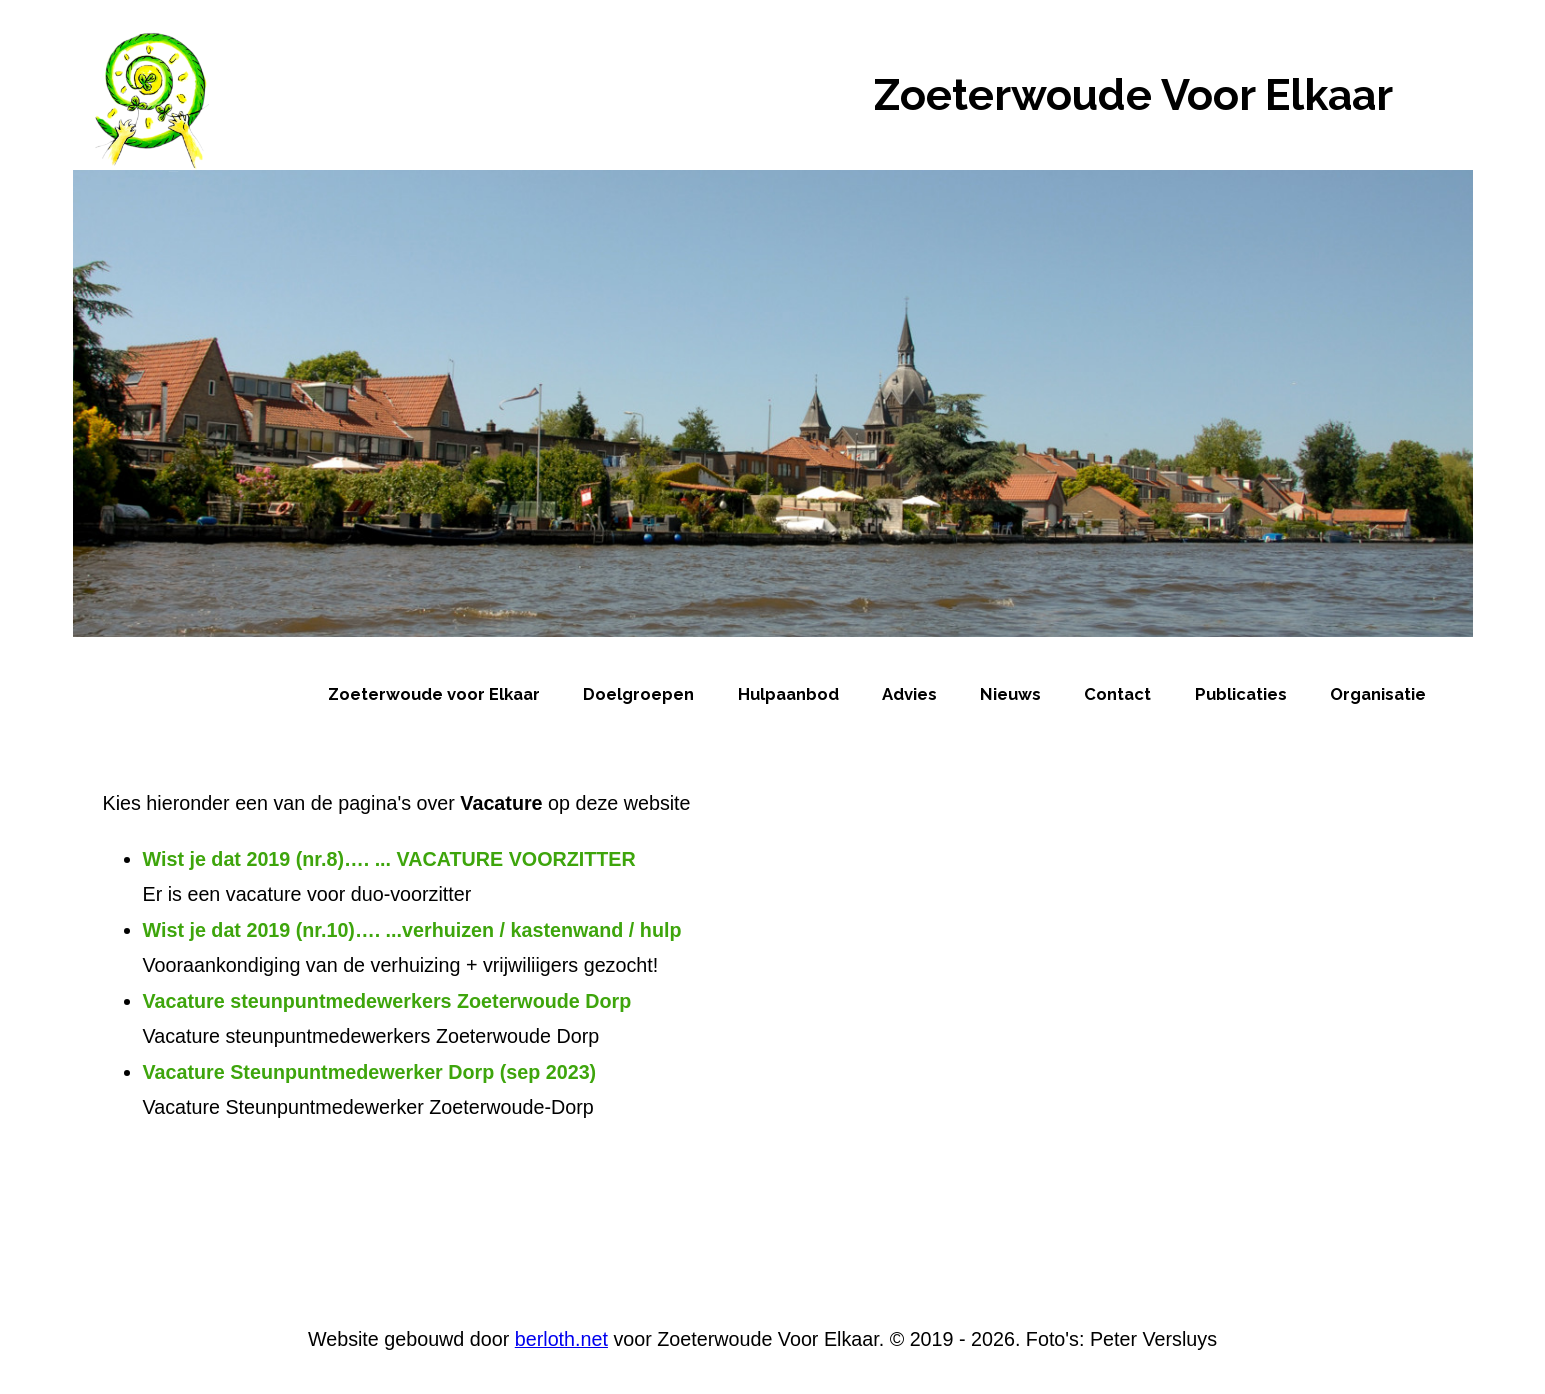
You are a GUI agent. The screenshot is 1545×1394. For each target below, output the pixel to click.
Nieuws (1010, 694)
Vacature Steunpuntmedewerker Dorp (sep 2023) (370, 1072)
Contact (1117, 694)
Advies (909, 694)
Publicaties (1241, 694)
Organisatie (1378, 694)
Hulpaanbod (788, 694)
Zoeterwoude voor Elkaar (434, 694)
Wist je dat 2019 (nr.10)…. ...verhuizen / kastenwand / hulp (412, 930)
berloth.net (561, 1339)
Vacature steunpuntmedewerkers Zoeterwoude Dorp (387, 1001)
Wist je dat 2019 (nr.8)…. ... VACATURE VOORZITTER (389, 859)
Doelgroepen (638, 694)
